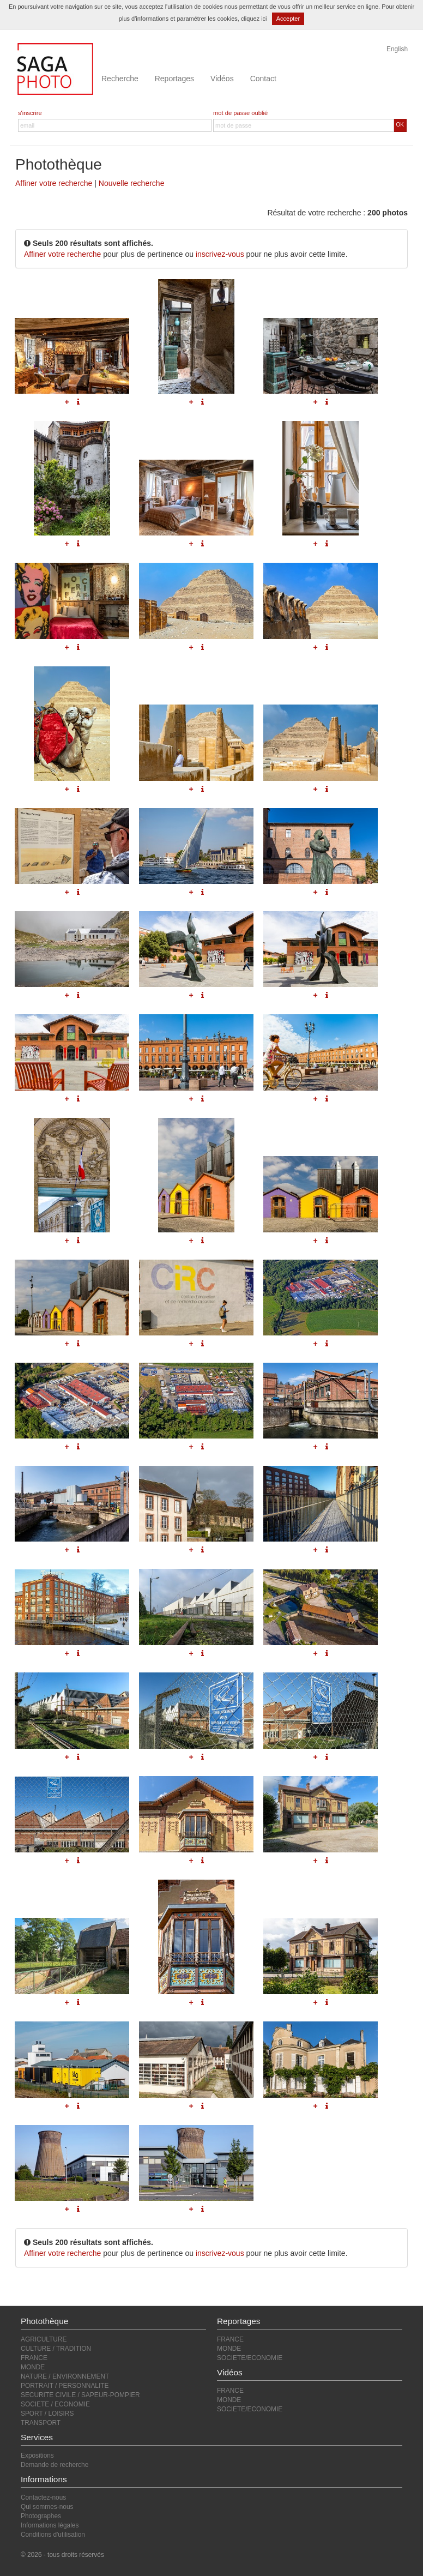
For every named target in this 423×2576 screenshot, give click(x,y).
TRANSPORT (41, 2423)
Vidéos (222, 78)
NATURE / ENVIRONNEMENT (65, 2376)
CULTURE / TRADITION (56, 2348)
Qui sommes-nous (47, 2507)
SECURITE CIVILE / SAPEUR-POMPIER (80, 2395)
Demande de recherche (54, 2465)
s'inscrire (30, 113)
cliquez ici (254, 18)
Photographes (41, 2516)
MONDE (33, 2367)
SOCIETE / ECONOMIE (55, 2404)
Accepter (288, 18)
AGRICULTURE (44, 2339)
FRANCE (34, 2358)
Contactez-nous (43, 2497)
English (397, 49)
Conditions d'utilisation (53, 2534)
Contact (263, 78)
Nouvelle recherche (132, 183)
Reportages (174, 78)
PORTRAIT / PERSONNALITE (64, 2386)
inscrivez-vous (220, 254)
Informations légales (49, 2525)
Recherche (119, 78)
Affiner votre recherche (53, 183)
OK (400, 125)
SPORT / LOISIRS (47, 2413)
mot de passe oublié (240, 113)
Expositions (37, 2455)
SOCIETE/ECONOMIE (249, 2358)
